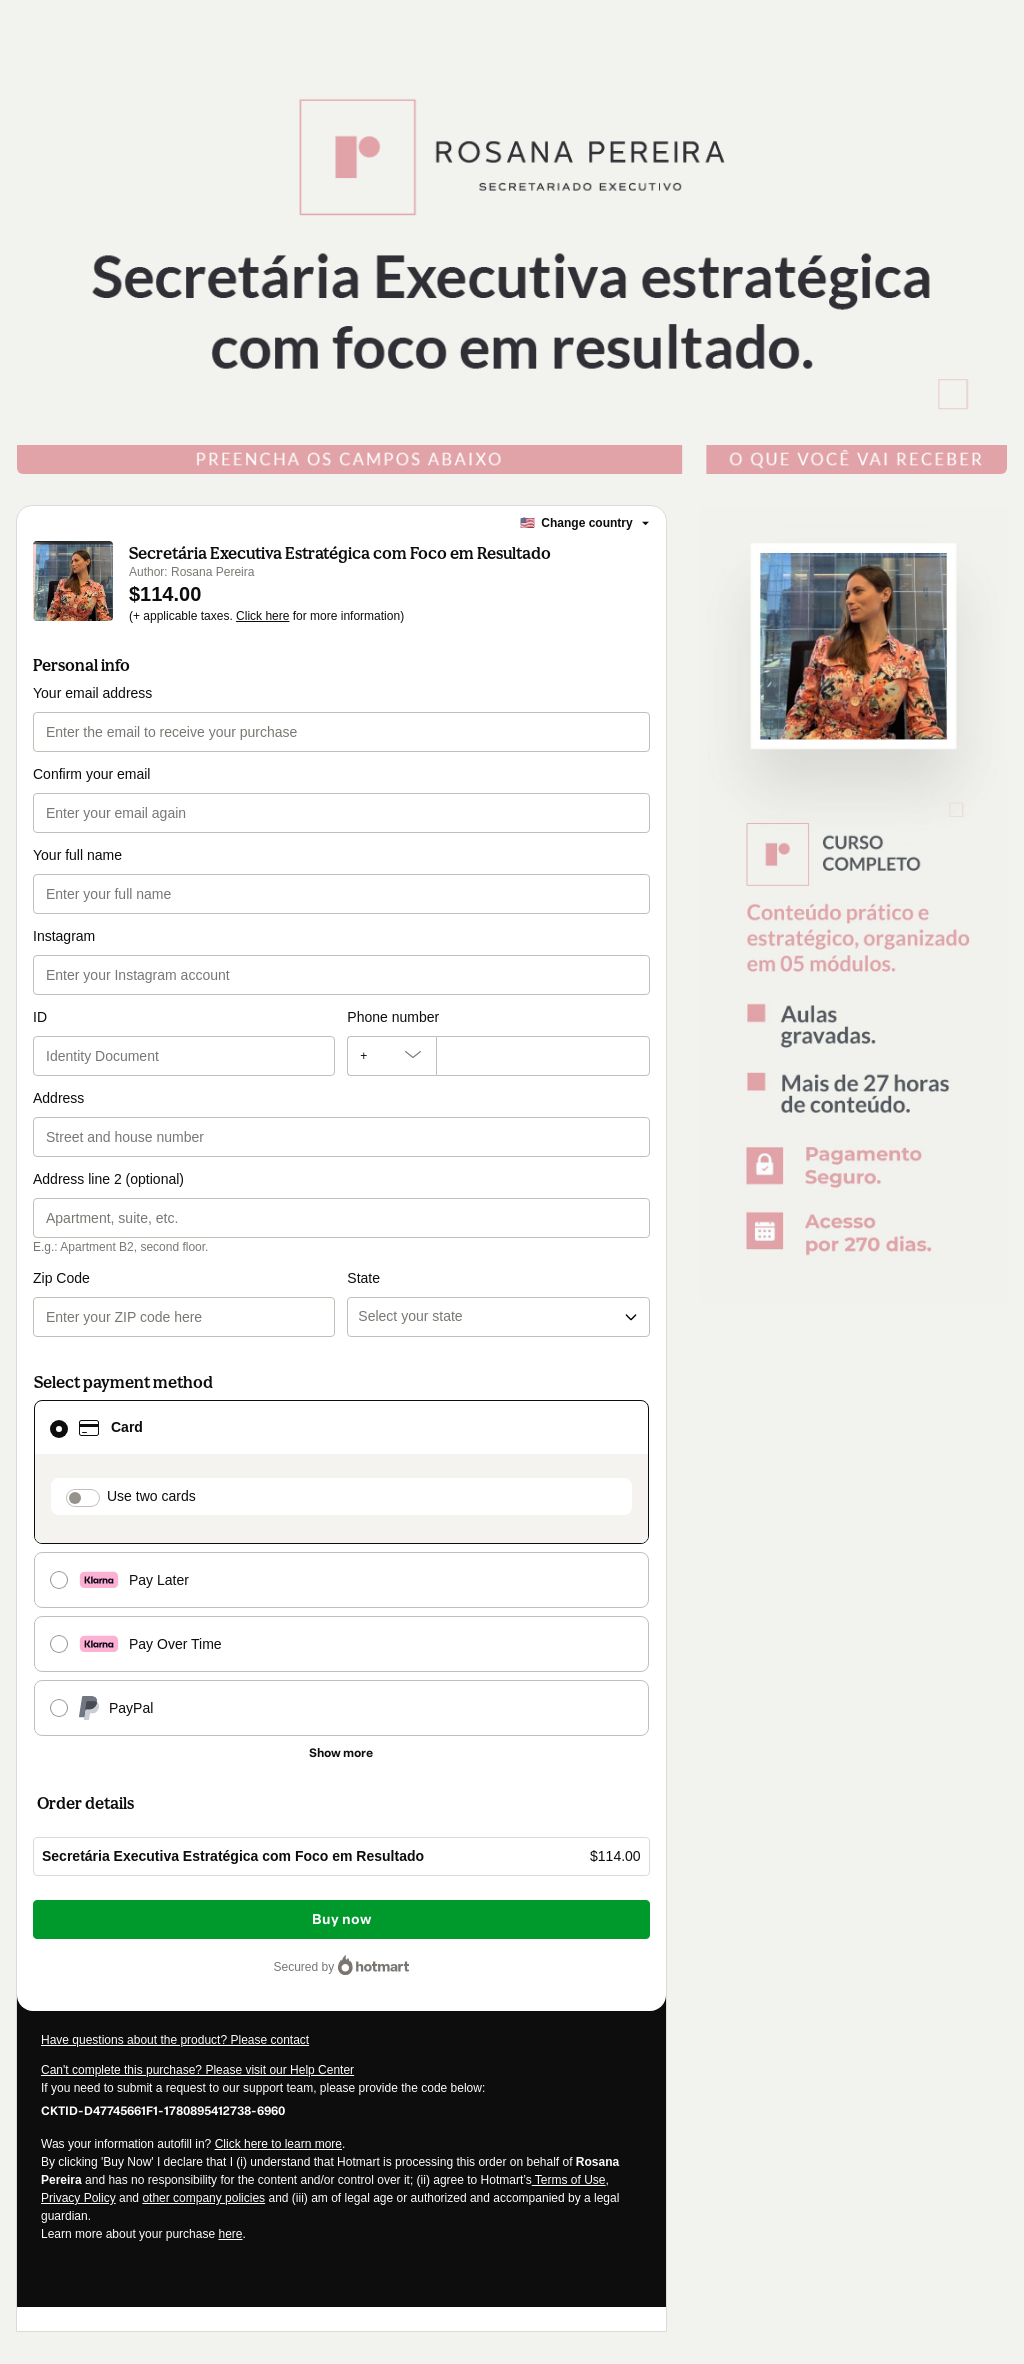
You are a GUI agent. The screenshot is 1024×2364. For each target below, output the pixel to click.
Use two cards (151, 1496)
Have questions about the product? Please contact (175, 2040)
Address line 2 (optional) (108, 1179)
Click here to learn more (278, 2144)
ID (40, 1017)
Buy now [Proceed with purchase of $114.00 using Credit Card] (341, 1919)
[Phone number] (543, 1056)
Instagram (64, 936)
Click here (262, 616)
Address (58, 1098)
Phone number (393, 1017)
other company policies (203, 2198)
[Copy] (163, 2110)
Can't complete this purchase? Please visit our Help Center (197, 2070)
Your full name (77, 855)
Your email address (92, 693)
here (230, 2234)
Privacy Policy (78, 2198)
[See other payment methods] (341, 1753)
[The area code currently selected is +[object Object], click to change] (391, 1056)
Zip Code (61, 1278)
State (363, 1278)
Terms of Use (569, 2180)
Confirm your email (91, 774)
